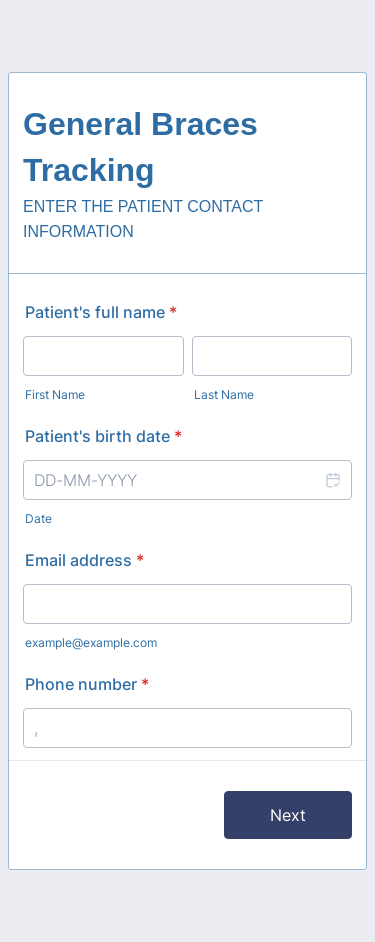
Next (288, 815)
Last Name (224, 394)
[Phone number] (187, 728)
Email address (84, 560)
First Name (55, 394)
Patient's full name (101, 312)
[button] (332, 480)
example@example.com (91, 642)
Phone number (87, 684)
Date (38, 518)
